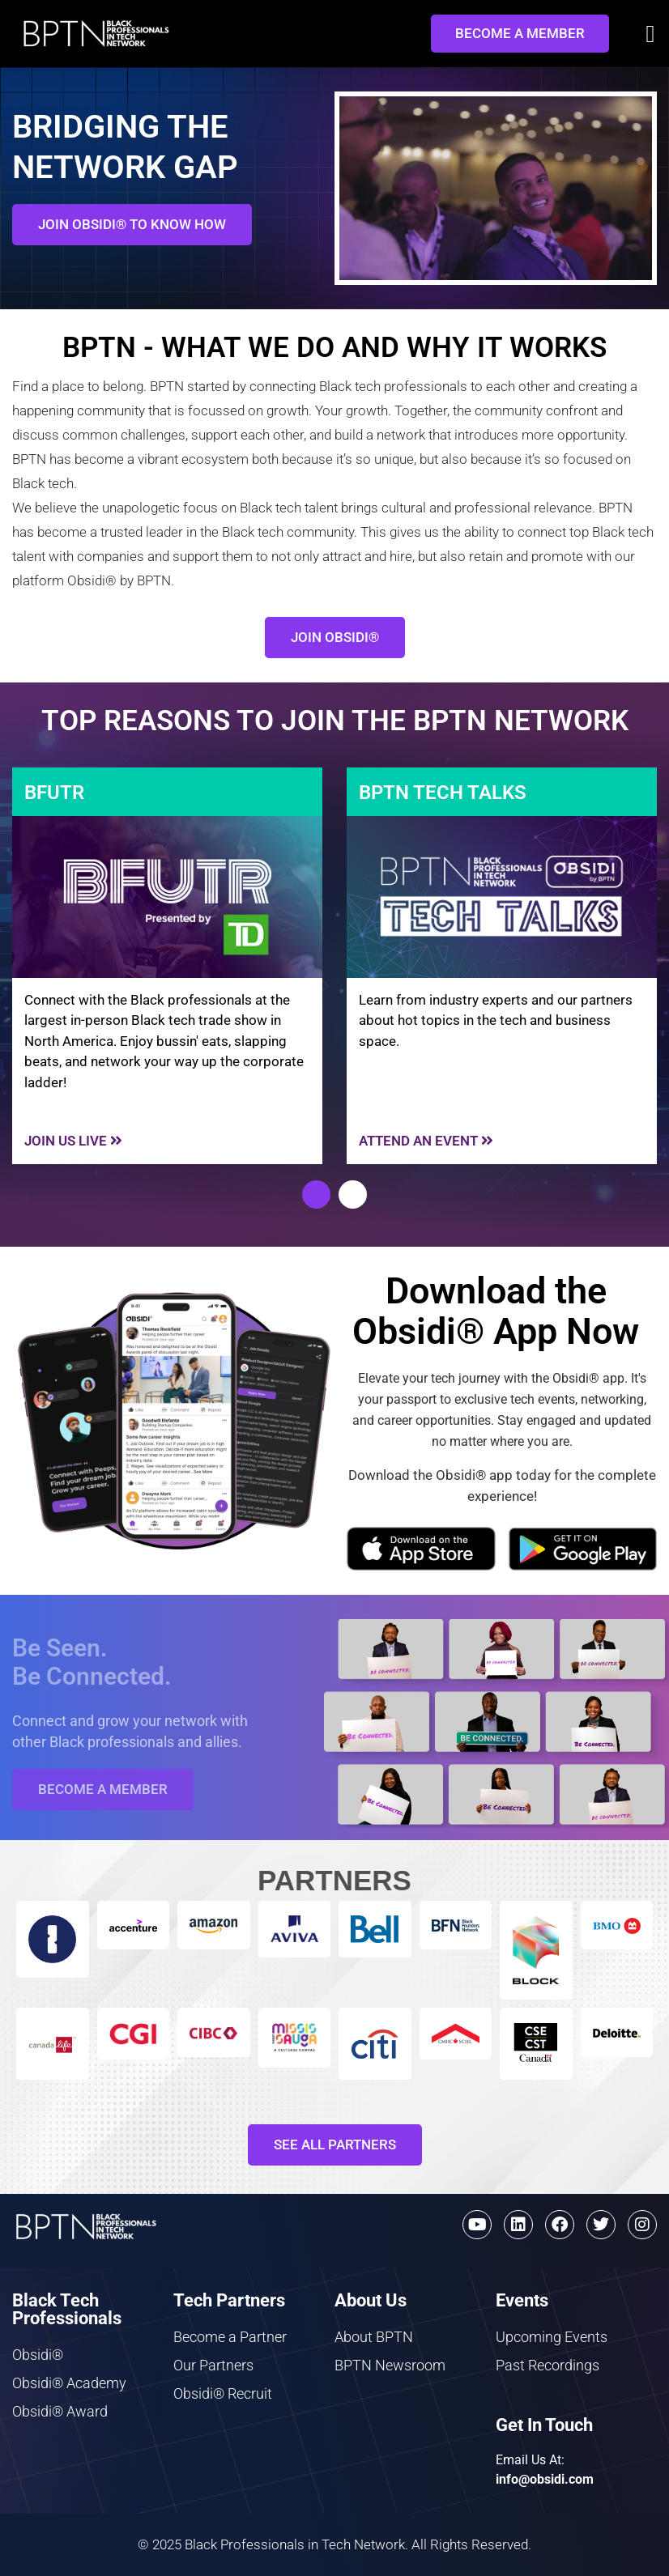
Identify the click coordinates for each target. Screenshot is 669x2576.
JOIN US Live (73, 1141)
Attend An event (426, 1141)
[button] (650, 33)
